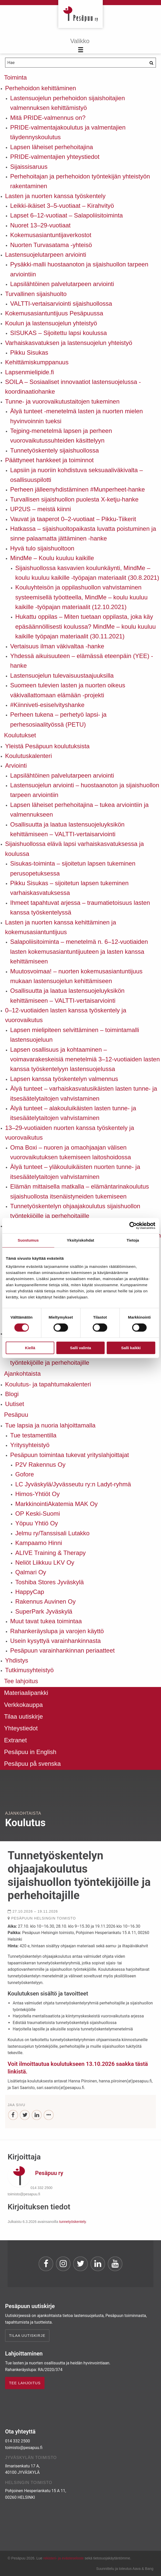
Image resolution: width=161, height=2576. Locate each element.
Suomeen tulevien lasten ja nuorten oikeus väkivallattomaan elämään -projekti (67, 690)
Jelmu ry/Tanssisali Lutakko (52, 1533)
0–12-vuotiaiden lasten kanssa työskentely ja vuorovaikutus (65, 1015)
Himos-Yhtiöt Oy (37, 1493)
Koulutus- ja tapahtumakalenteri (48, 1384)
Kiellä (30, 1348)
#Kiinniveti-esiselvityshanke (47, 704)
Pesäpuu (80, 14)
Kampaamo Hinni (38, 1542)
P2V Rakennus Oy (40, 1464)
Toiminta (15, 77)
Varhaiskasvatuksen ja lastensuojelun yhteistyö (68, 342)
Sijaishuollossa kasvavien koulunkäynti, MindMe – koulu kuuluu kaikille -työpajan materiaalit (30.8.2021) (87, 572)
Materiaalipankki (26, 1692)
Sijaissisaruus (29, 166)
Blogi (12, 1393)
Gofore (24, 1474)
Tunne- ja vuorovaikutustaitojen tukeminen (62, 401)
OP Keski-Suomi (37, 1513)
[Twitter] (25, 2115)
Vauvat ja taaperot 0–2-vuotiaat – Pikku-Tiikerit (73, 519)
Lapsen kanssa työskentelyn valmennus (64, 1078)
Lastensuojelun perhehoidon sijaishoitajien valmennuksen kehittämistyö (67, 103)
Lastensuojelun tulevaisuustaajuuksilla (62, 675)
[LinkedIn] (36, 2115)
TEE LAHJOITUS (24, 2383)
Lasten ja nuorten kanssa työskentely (55, 195)
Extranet (15, 1740)
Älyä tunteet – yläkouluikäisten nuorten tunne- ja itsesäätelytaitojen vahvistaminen (75, 1171)
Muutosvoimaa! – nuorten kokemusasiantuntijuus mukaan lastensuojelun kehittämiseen (76, 976)
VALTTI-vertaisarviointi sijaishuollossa (61, 303)
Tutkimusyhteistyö (29, 1670)
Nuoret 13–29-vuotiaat (40, 225)
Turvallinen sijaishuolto (36, 293)
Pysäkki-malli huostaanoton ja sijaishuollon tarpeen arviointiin (79, 269)
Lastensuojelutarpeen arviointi (45, 254)
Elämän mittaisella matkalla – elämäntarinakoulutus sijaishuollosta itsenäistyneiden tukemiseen (79, 1191)
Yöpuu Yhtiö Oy (36, 1523)
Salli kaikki (131, 1348)
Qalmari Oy (30, 1572)
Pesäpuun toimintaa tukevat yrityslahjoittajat (69, 1454)
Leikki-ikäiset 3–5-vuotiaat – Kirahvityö (62, 205)
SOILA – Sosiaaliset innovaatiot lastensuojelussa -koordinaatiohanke (73, 386)
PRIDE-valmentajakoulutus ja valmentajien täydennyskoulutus (68, 132)
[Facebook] (13, 2115)
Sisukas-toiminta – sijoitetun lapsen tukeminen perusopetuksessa (72, 868)
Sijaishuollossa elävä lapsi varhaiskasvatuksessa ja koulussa (74, 848)
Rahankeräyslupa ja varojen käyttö (57, 1631)
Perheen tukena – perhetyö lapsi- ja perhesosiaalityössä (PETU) (58, 719)
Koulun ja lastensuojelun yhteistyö (51, 323)
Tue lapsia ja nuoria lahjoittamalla (50, 1425)
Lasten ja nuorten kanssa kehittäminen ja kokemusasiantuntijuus (60, 927)
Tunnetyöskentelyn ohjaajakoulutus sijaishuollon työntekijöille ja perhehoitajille (75, 1211)
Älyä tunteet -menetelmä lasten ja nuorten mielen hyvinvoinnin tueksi (76, 416)
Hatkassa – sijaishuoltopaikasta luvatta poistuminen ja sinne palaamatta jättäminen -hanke (83, 533)
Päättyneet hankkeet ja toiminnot (49, 460)
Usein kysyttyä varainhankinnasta (55, 1640)
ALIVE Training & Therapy (50, 1552)
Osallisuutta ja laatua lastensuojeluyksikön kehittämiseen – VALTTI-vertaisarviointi (67, 829)
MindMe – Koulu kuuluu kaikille (52, 558)
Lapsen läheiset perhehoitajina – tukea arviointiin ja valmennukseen (79, 809)
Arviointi (16, 765)
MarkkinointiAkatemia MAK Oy (56, 1503)
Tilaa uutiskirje (23, 1716)
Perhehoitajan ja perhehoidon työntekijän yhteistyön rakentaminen (80, 181)
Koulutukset (20, 735)
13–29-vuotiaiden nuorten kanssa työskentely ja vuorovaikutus (69, 1132)
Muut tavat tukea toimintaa (46, 1621)
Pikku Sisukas (29, 352)
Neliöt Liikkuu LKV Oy (44, 1562)
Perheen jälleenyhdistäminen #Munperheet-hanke (77, 489)
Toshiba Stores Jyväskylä (49, 1582)
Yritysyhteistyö (30, 1444)
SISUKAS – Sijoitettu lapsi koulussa (58, 332)
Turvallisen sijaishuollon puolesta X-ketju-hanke (74, 499)
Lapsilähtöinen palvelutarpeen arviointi (62, 283)
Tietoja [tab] (133, 1240)
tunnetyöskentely (72, 2222)
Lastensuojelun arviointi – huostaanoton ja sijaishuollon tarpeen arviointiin (84, 790)
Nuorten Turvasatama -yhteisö (51, 244)
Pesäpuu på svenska (32, 1763)
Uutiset (14, 1403)
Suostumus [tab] (28, 1240)
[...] (48, 2115)
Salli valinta (80, 1348)
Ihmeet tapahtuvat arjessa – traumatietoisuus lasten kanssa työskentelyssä (80, 907)
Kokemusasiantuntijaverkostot (50, 234)
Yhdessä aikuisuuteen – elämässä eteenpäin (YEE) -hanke (81, 660)
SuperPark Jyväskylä (43, 1611)
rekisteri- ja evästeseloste (63, 2558)
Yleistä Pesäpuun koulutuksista (47, 746)
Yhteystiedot (21, 1728)
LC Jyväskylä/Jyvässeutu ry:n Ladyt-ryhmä (73, 1484)
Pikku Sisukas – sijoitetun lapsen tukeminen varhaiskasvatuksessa (69, 888)
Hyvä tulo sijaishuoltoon (42, 548)
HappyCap (29, 1591)
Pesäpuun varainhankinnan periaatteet (62, 1650)
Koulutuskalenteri (28, 755)
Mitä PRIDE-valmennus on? (47, 117)
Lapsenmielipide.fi (29, 372)
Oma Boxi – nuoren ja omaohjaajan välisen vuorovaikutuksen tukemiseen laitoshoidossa (70, 1152)
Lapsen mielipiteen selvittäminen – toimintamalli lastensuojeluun (74, 1034)
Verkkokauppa (23, 1704)
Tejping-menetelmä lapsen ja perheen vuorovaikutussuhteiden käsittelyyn (61, 435)
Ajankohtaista (22, 1373)
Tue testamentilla (33, 1435)
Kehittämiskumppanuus (36, 362)
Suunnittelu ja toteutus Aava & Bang (124, 2569)
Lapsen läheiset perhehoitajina (51, 147)
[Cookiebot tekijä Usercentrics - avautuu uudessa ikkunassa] (133, 1225)
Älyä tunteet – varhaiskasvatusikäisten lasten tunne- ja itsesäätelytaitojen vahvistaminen (83, 1093)
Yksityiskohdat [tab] (80, 1240)
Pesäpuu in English (30, 1751)
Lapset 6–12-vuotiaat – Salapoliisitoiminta (66, 215)
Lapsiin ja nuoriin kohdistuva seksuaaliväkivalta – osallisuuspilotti (76, 475)
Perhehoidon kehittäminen (40, 88)
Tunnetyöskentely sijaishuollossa (54, 450)
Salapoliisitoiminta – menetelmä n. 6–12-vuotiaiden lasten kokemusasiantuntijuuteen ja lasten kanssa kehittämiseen (79, 951)
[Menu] (80, 46)
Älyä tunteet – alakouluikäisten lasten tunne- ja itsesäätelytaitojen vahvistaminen (73, 1113)
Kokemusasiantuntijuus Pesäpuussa (54, 313)
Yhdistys (16, 1660)
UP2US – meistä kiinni (40, 509)
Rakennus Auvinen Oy (45, 1601)
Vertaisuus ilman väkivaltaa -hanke (57, 646)
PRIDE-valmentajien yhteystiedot (54, 156)
